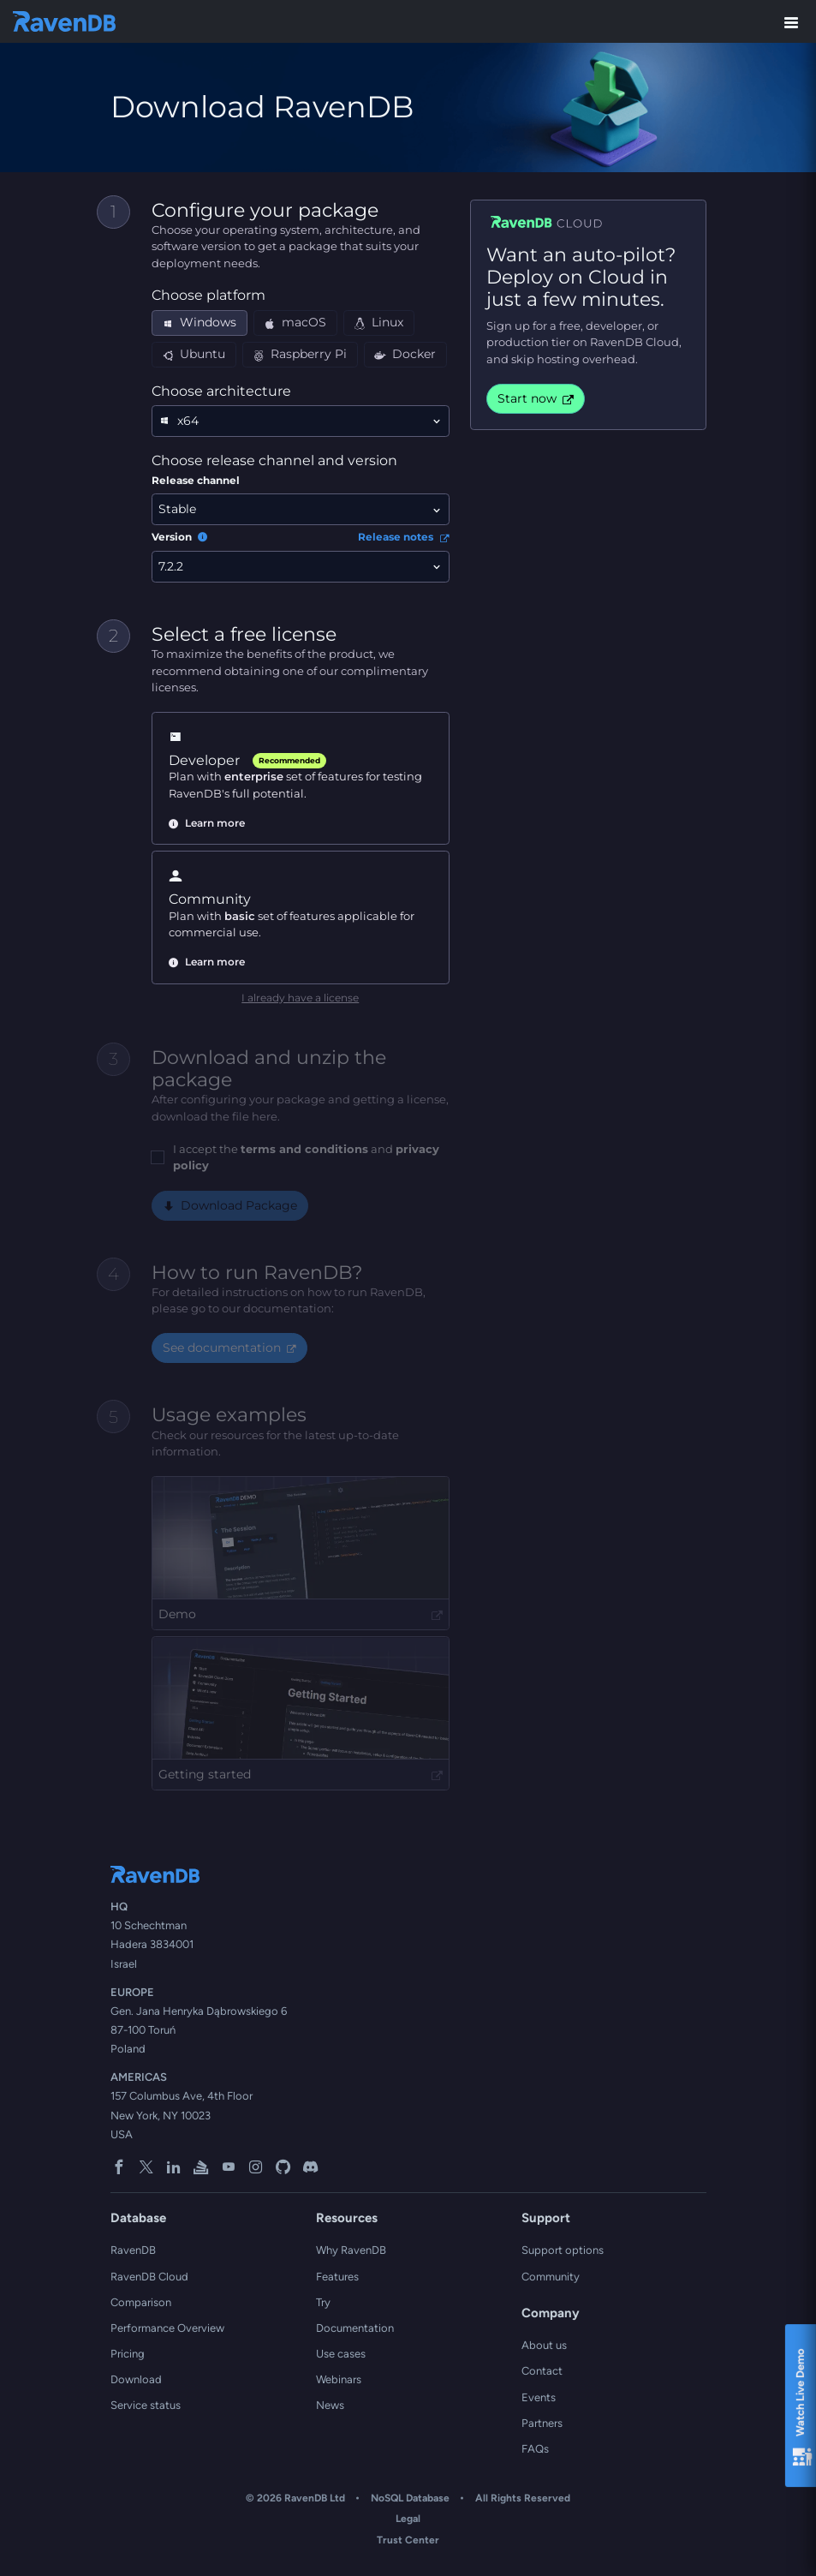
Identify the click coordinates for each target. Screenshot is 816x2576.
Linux (378, 322)
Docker (405, 354)
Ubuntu (193, 354)
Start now (535, 398)
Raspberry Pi (300, 354)
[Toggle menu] (791, 21)
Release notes (403, 537)
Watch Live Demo (802, 2408)
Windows (199, 322)
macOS (295, 322)
